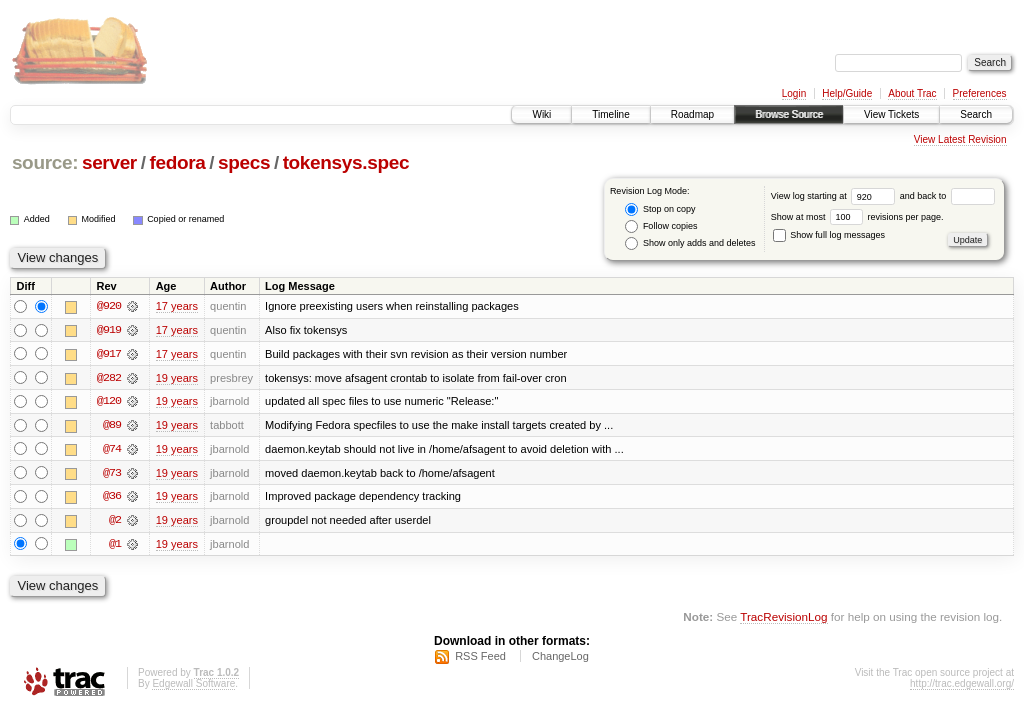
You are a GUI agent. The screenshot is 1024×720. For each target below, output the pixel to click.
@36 (112, 498)
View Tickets (891, 114)
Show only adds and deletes (690, 243)
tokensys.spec (346, 162)
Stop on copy (660, 209)
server (109, 162)
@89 (112, 426)
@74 (112, 450)
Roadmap (692, 114)
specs (244, 162)
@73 (112, 474)
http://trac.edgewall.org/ (962, 686)
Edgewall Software (193, 686)
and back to (947, 196)
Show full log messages (829, 235)
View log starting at (835, 196)
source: (45, 162)
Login (794, 93)
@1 (115, 546)
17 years (177, 306)
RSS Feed (480, 659)
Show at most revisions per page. (857, 217)
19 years (177, 378)
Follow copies (661, 226)
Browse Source (789, 114)
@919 (109, 330)
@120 (109, 402)
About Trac (912, 93)
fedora (177, 162)
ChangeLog (560, 659)
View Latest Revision (960, 139)
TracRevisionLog (783, 618)
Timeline (610, 114)
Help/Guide (847, 93)
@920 (109, 306)
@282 (109, 378)
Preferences (980, 93)
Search (976, 114)
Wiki (541, 114)
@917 (109, 354)
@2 (115, 522)
